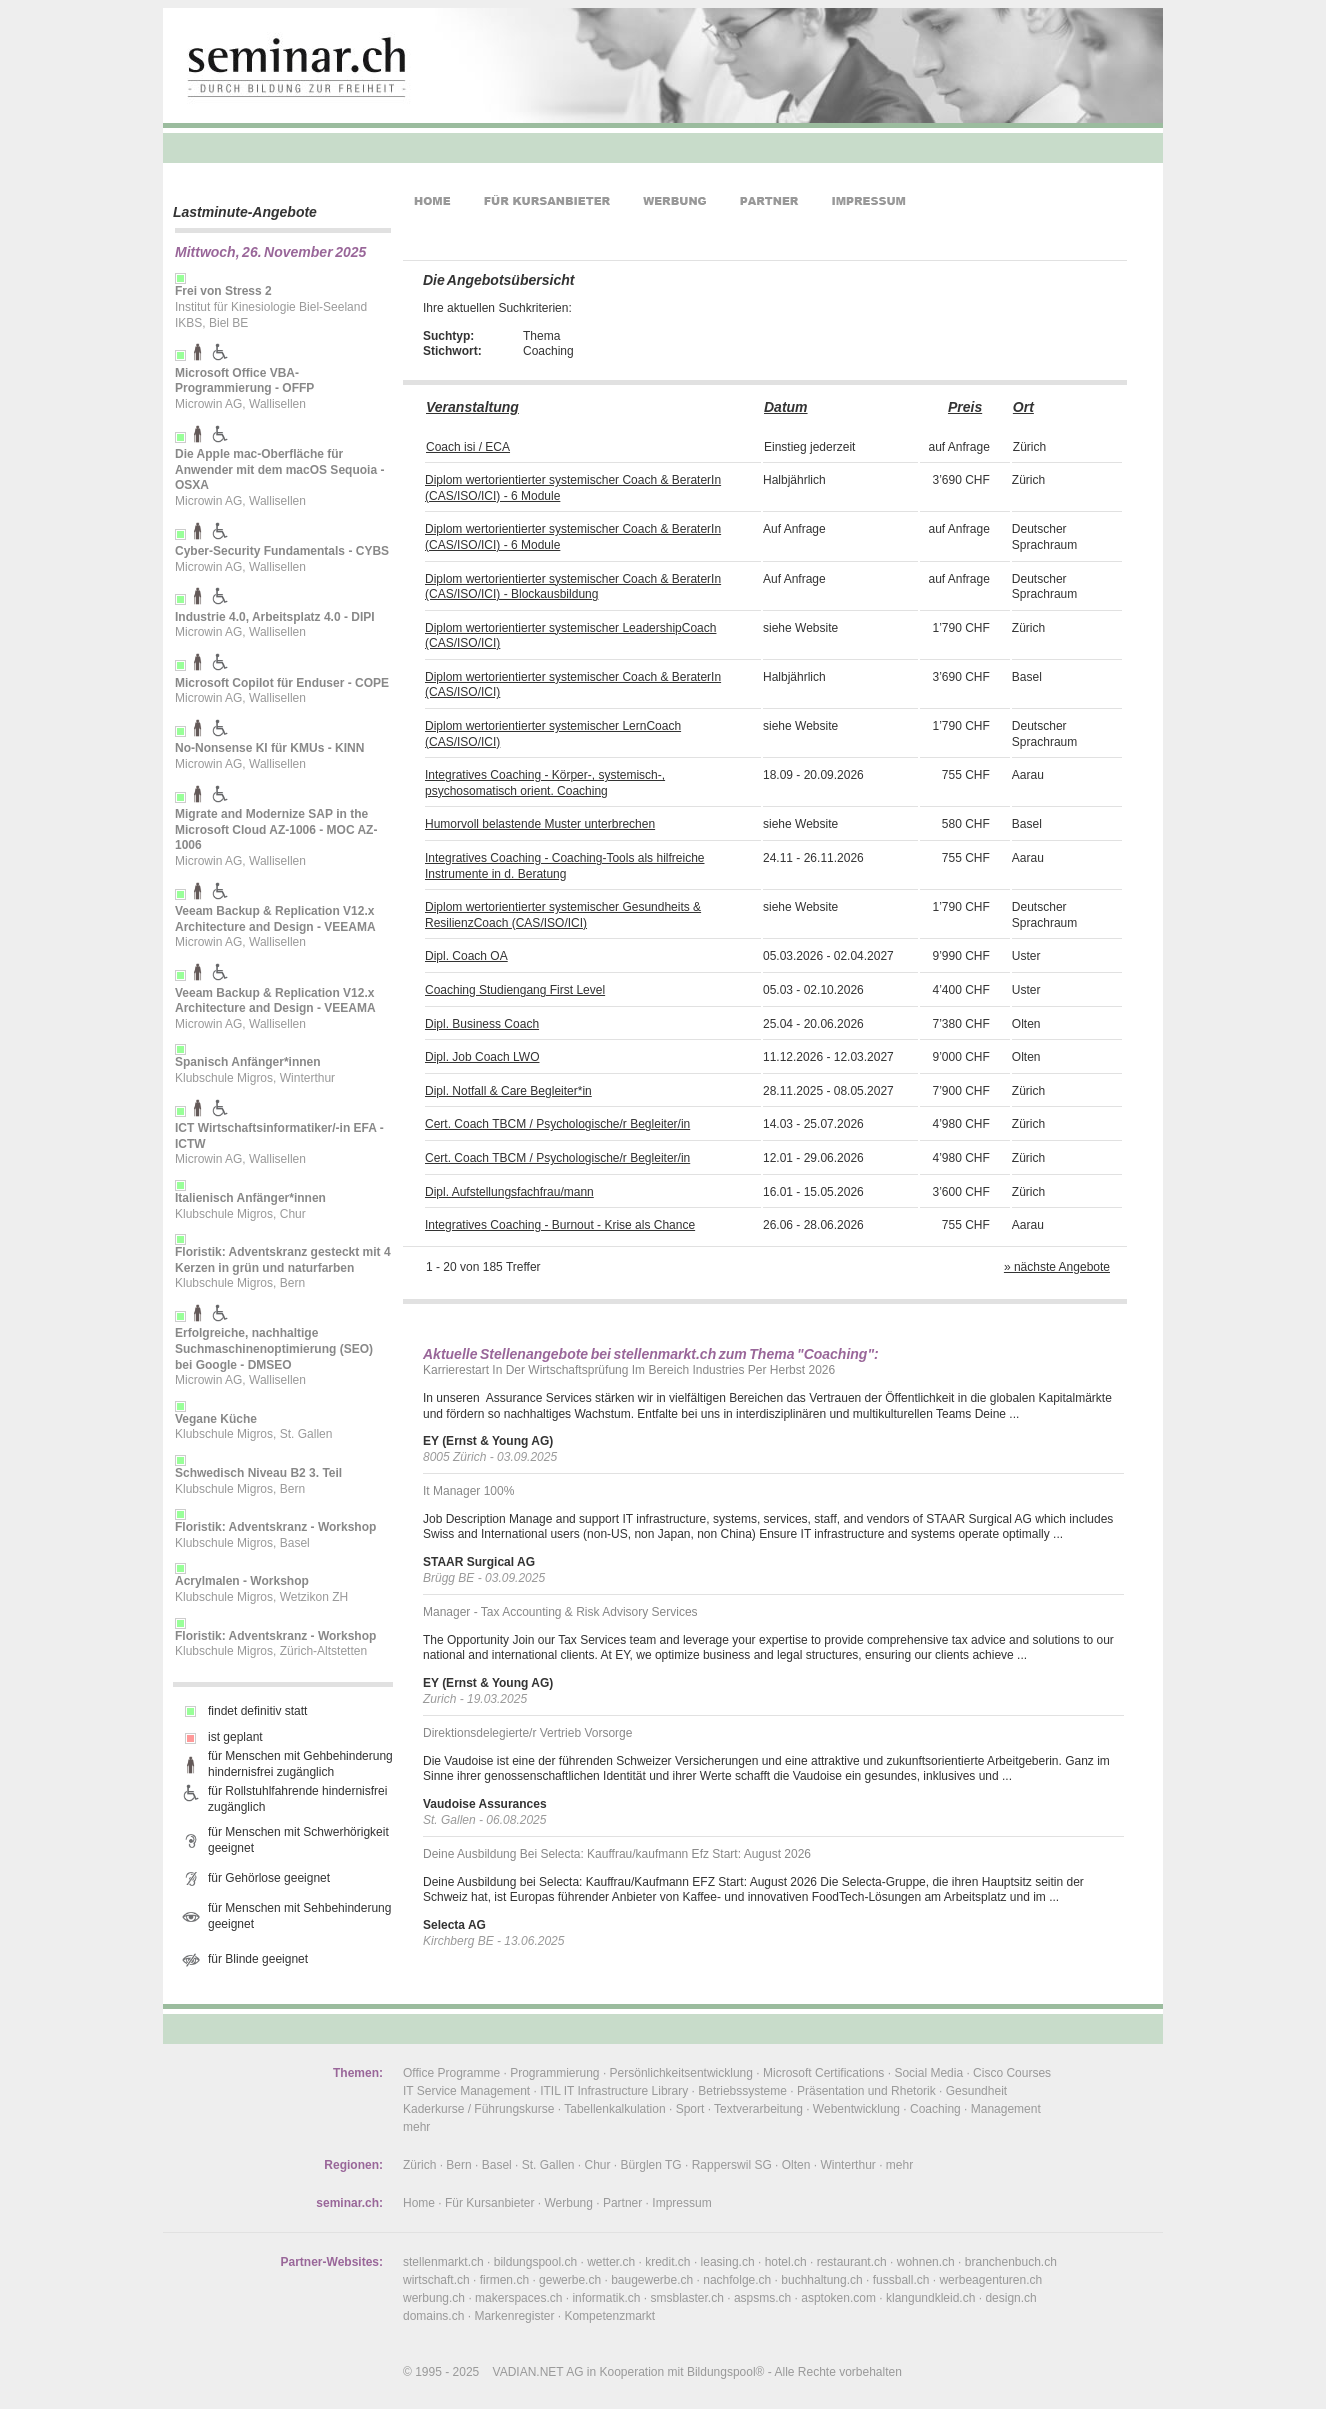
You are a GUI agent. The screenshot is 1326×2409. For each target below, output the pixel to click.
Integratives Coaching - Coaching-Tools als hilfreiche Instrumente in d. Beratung (564, 866)
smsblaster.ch (687, 2298)
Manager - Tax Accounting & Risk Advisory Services (560, 1612)
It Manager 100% (468, 1491)
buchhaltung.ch (821, 2280)
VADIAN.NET (528, 2372)
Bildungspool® (726, 2372)
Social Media (928, 2073)
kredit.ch (667, 2262)
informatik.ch (606, 2298)
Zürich (419, 2165)
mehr (416, 2127)
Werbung (568, 2203)
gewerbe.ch (570, 2280)
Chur (598, 2165)
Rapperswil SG (732, 2165)
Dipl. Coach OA (466, 956)
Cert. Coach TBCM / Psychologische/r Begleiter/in (557, 1124)
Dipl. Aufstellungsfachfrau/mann (509, 1192)
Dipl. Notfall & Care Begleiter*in (508, 1091)
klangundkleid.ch (930, 2298)
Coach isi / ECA (468, 447)
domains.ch (433, 2316)
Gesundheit (976, 2091)
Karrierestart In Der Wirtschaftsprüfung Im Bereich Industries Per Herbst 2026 (629, 1370)
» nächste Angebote (1057, 1267)
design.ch (1010, 2298)
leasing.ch (728, 2262)
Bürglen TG (651, 2165)
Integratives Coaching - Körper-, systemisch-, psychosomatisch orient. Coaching (545, 783)
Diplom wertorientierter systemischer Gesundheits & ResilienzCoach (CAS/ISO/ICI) (563, 915)
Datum (786, 407)
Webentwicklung (856, 2109)
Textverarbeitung (758, 2109)
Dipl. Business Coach (482, 1024)
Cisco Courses (1012, 2073)
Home (419, 2203)
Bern (458, 2165)
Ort (1023, 407)
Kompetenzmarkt (609, 2316)
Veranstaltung (472, 407)
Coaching (935, 2109)
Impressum (681, 2203)
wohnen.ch (926, 2262)
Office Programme (451, 2073)
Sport (690, 2109)
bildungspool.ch (535, 2262)
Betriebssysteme (742, 2091)
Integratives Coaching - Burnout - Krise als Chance (560, 1225)
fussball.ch (901, 2280)
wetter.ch (611, 2262)
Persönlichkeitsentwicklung (681, 2073)
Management (1006, 2109)
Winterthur (847, 2165)
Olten (796, 2165)
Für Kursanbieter (489, 2203)
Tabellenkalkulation (614, 2109)
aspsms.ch (762, 2298)
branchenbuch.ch (1011, 2262)
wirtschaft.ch (436, 2280)
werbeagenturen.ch (990, 2280)
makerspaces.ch (518, 2298)
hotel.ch (786, 2262)
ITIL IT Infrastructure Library (614, 2091)
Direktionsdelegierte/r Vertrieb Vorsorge (527, 1733)
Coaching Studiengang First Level (515, 990)
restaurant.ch (852, 2262)
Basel (497, 2165)
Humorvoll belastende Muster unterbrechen (540, 824)
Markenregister (514, 2316)
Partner (622, 2203)
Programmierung (554, 2073)
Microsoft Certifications (823, 2073)
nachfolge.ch (737, 2280)
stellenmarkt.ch (443, 2262)
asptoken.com (838, 2298)
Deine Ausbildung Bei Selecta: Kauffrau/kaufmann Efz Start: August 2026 (617, 1854)
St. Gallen (548, 2165)
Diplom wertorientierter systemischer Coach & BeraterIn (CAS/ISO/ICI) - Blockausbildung (573, 587)
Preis (965, 407)
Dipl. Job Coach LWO (482, 1057)
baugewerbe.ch (652, 2280)
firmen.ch (504, 2280)
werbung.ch (434, 2298)
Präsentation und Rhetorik (866, 2091)
